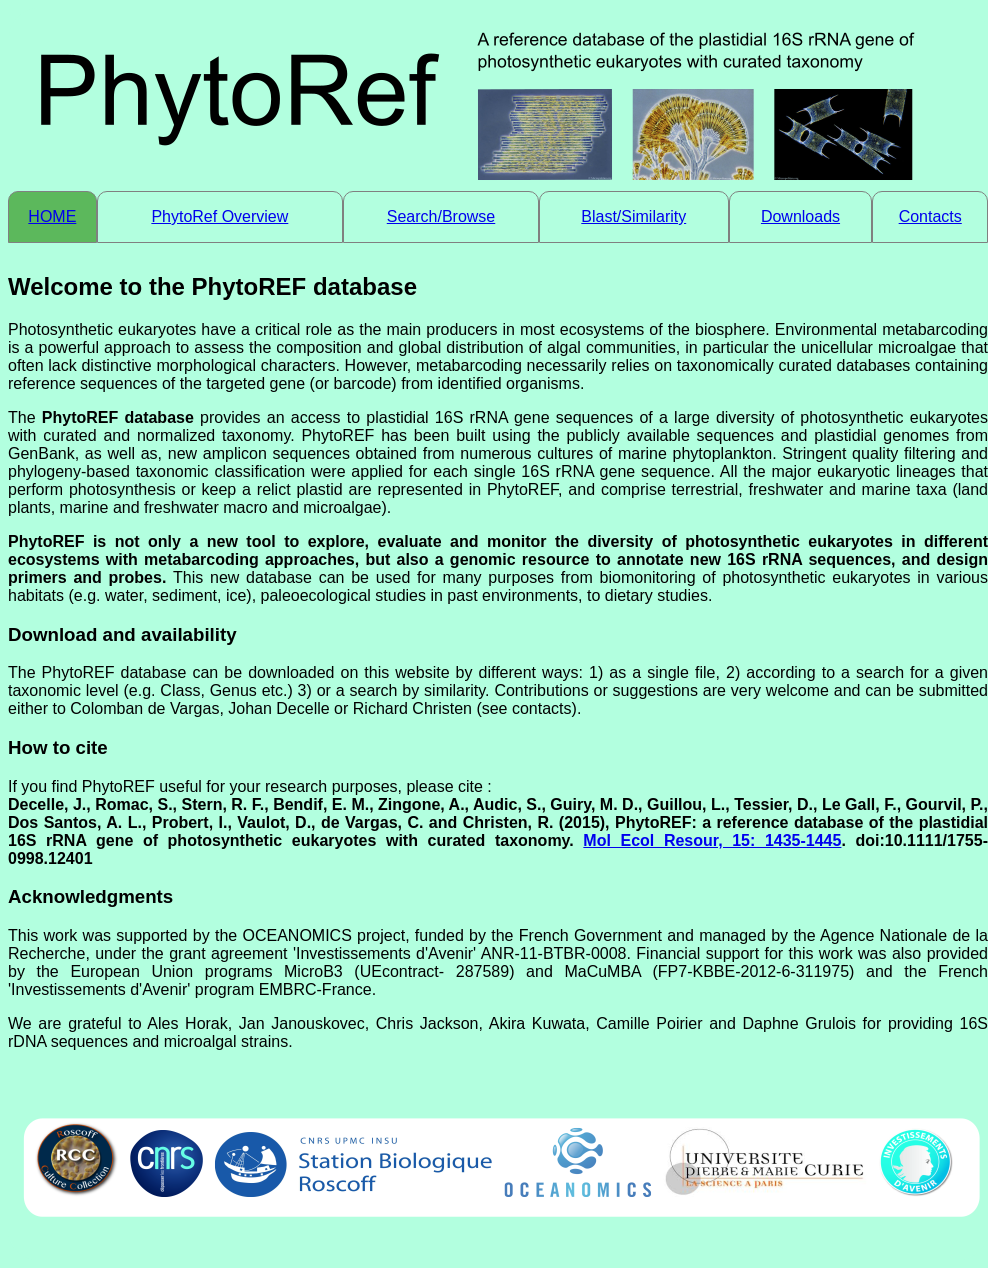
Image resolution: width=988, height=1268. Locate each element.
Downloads (800, 216)
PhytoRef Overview (219, 216)
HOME (52, 216)
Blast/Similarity (633, 216)
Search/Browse (441, 216)
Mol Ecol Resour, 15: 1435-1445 (712, 840)
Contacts (930, 216)
